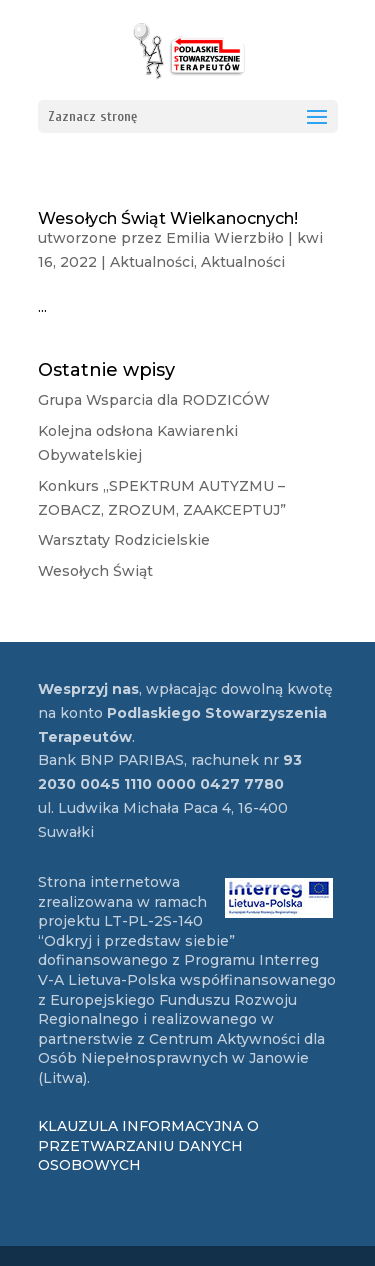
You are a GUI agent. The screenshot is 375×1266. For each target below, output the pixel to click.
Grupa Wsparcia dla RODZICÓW (154, 400)
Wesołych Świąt (95, 571)
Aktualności (152, 262)
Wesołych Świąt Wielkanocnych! (168, 218)
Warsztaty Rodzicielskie (124, 540)
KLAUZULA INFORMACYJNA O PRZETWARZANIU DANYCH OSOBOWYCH (148, 1145)
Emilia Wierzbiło (225, 238)
